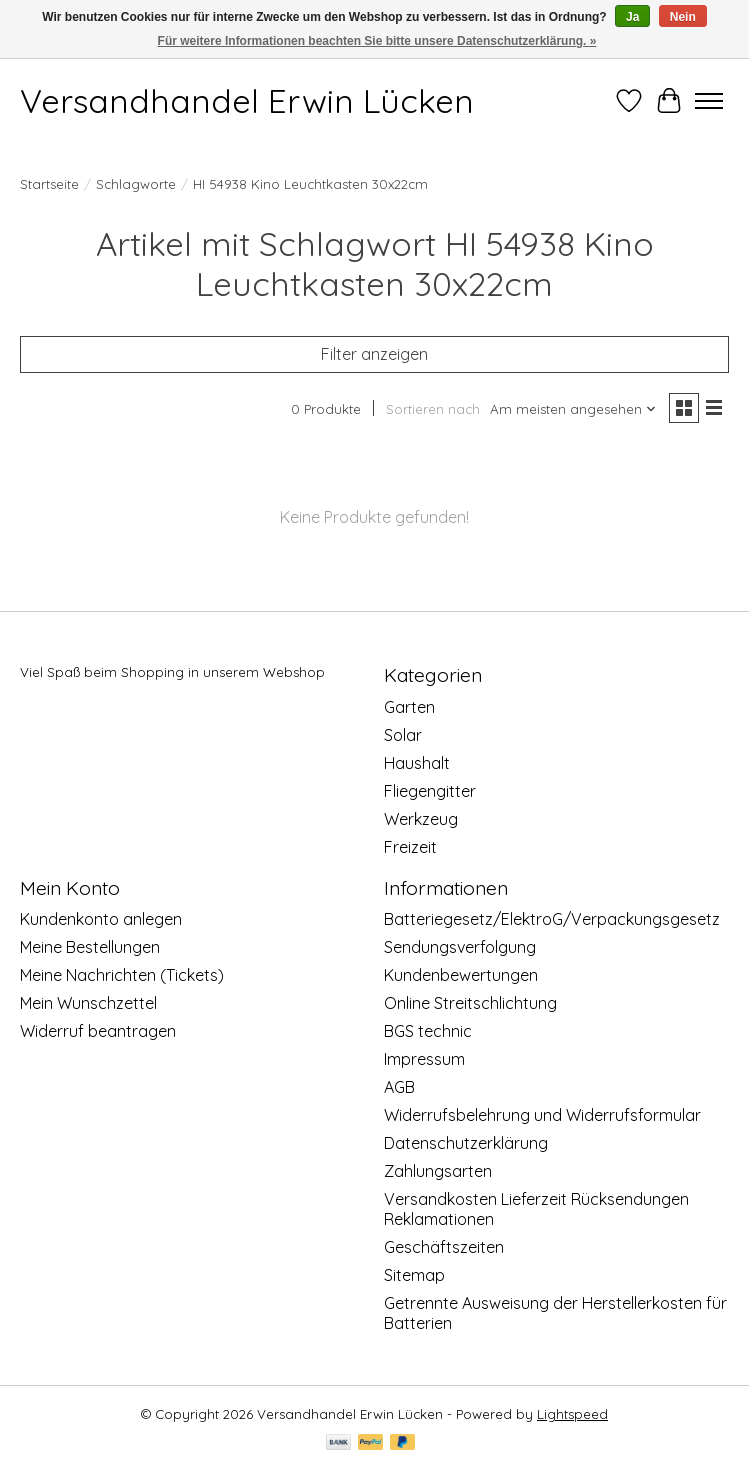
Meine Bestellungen (90, 947)
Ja (632, 17)
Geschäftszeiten (444, 1247)
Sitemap (414, 1275)
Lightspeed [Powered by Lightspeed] (572, 1414)
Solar (403, 735)
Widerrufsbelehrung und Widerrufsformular (542, 1115)
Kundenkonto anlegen (101, 919)
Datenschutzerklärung (466, 1143)
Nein (683, 17)
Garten (409, 707)
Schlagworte (136, 184)
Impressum (424, 1059)
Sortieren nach (433, 409)
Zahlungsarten (438, 1171)
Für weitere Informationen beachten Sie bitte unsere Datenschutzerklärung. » (377, 41)
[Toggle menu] (709, 101)
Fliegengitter (430, 791)
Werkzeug (421, 819)
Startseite (49, 184)
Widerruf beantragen (98, 1031)
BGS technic (428, 1031)
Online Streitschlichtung (470, 1003)
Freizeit (410, 847)
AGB (399, 1087)
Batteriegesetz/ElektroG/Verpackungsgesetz (552, 919)
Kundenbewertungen (461, 975)
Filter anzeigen (374, 354)
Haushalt (417, 763)
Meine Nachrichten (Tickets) (122, 975)
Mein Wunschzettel (88, 1003)
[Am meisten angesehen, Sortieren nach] (573, 409)
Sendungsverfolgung (460, 947)
